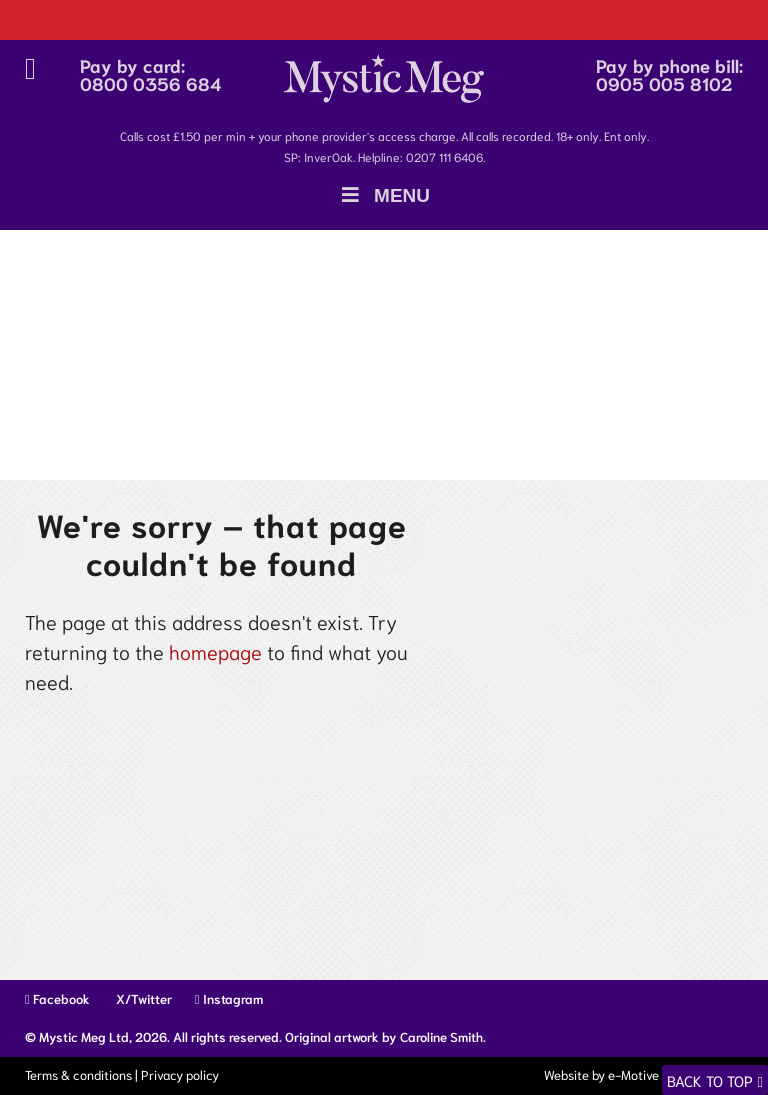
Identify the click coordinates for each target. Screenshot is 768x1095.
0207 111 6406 (444, 156)
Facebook (57, 998)
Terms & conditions (78, 1074)
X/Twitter (142, 998)
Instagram (229, 998)
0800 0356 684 (151, 83)
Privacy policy (180, 1074)
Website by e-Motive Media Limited (642, 1074)
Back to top (710, 1080)
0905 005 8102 (664, 83)
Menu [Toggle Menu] (384, 195)
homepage (215, 651)
